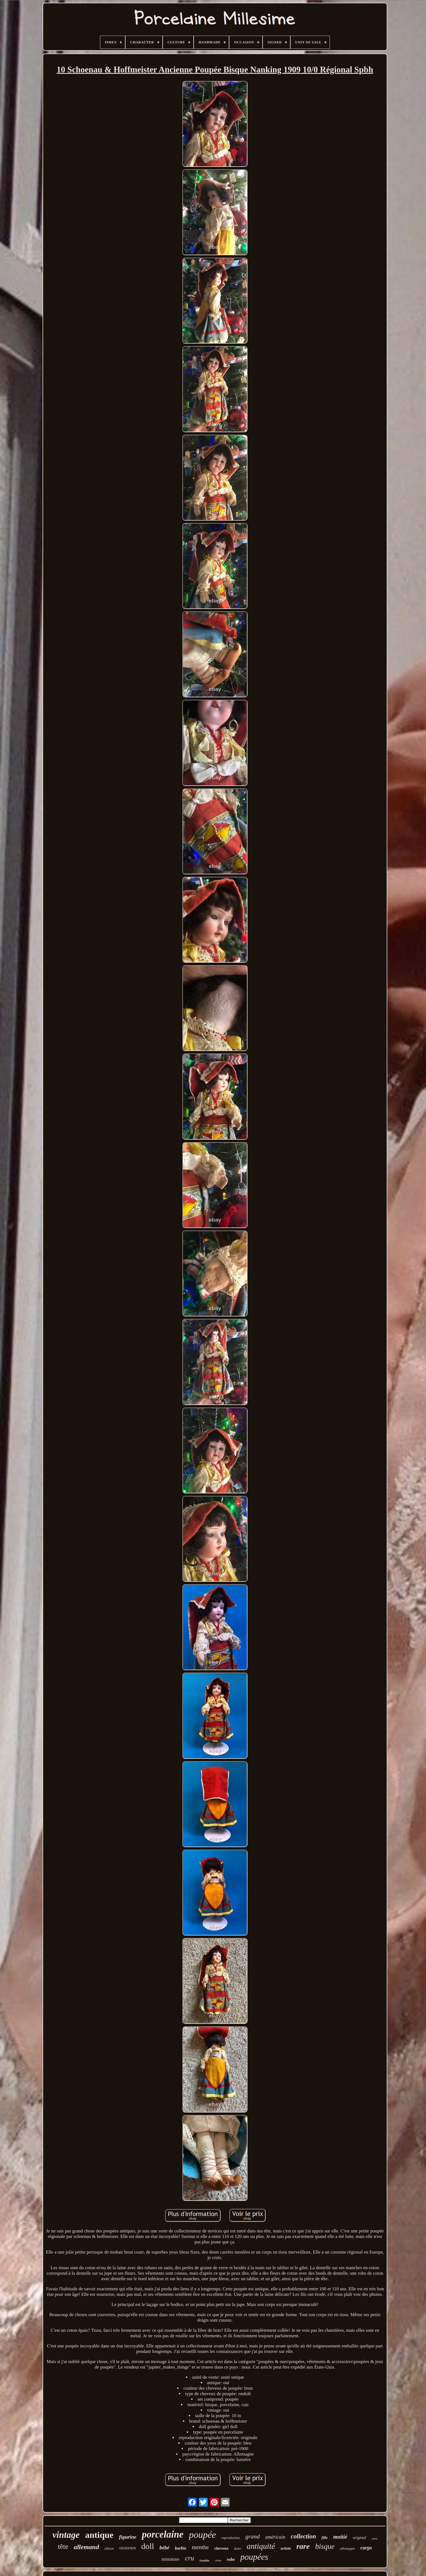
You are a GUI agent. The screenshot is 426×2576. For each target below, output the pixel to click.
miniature (170, 2559)
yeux (374, 2538)
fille (325, 2538)
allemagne (347, 2548)
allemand (86, 2546)
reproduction (230, 2538)
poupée (202, 2535)
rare (303, 2546)
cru (189, 2558)
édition (108, 2548)
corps (366, 2547)
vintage (66, 2535)
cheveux (221, 2548)
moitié (340, 2537)
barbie (180, 2548)
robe (231, 2559)
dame (237, 2548)
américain (275, 2537)
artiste (285, 2548)
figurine (127, 2537)
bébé (164, 2547)
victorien (127, 2547)
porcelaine (162, 2534)
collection (303, 2536)
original (359, 2537)
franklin (204, 2560)
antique (99, 2535)
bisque (325, 2546)
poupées (254, 2557)
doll (147, 2545)
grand (252, 2536)
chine (218, 2560)
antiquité (261, 2546)
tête (63, 2546)
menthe (200, 2547)
